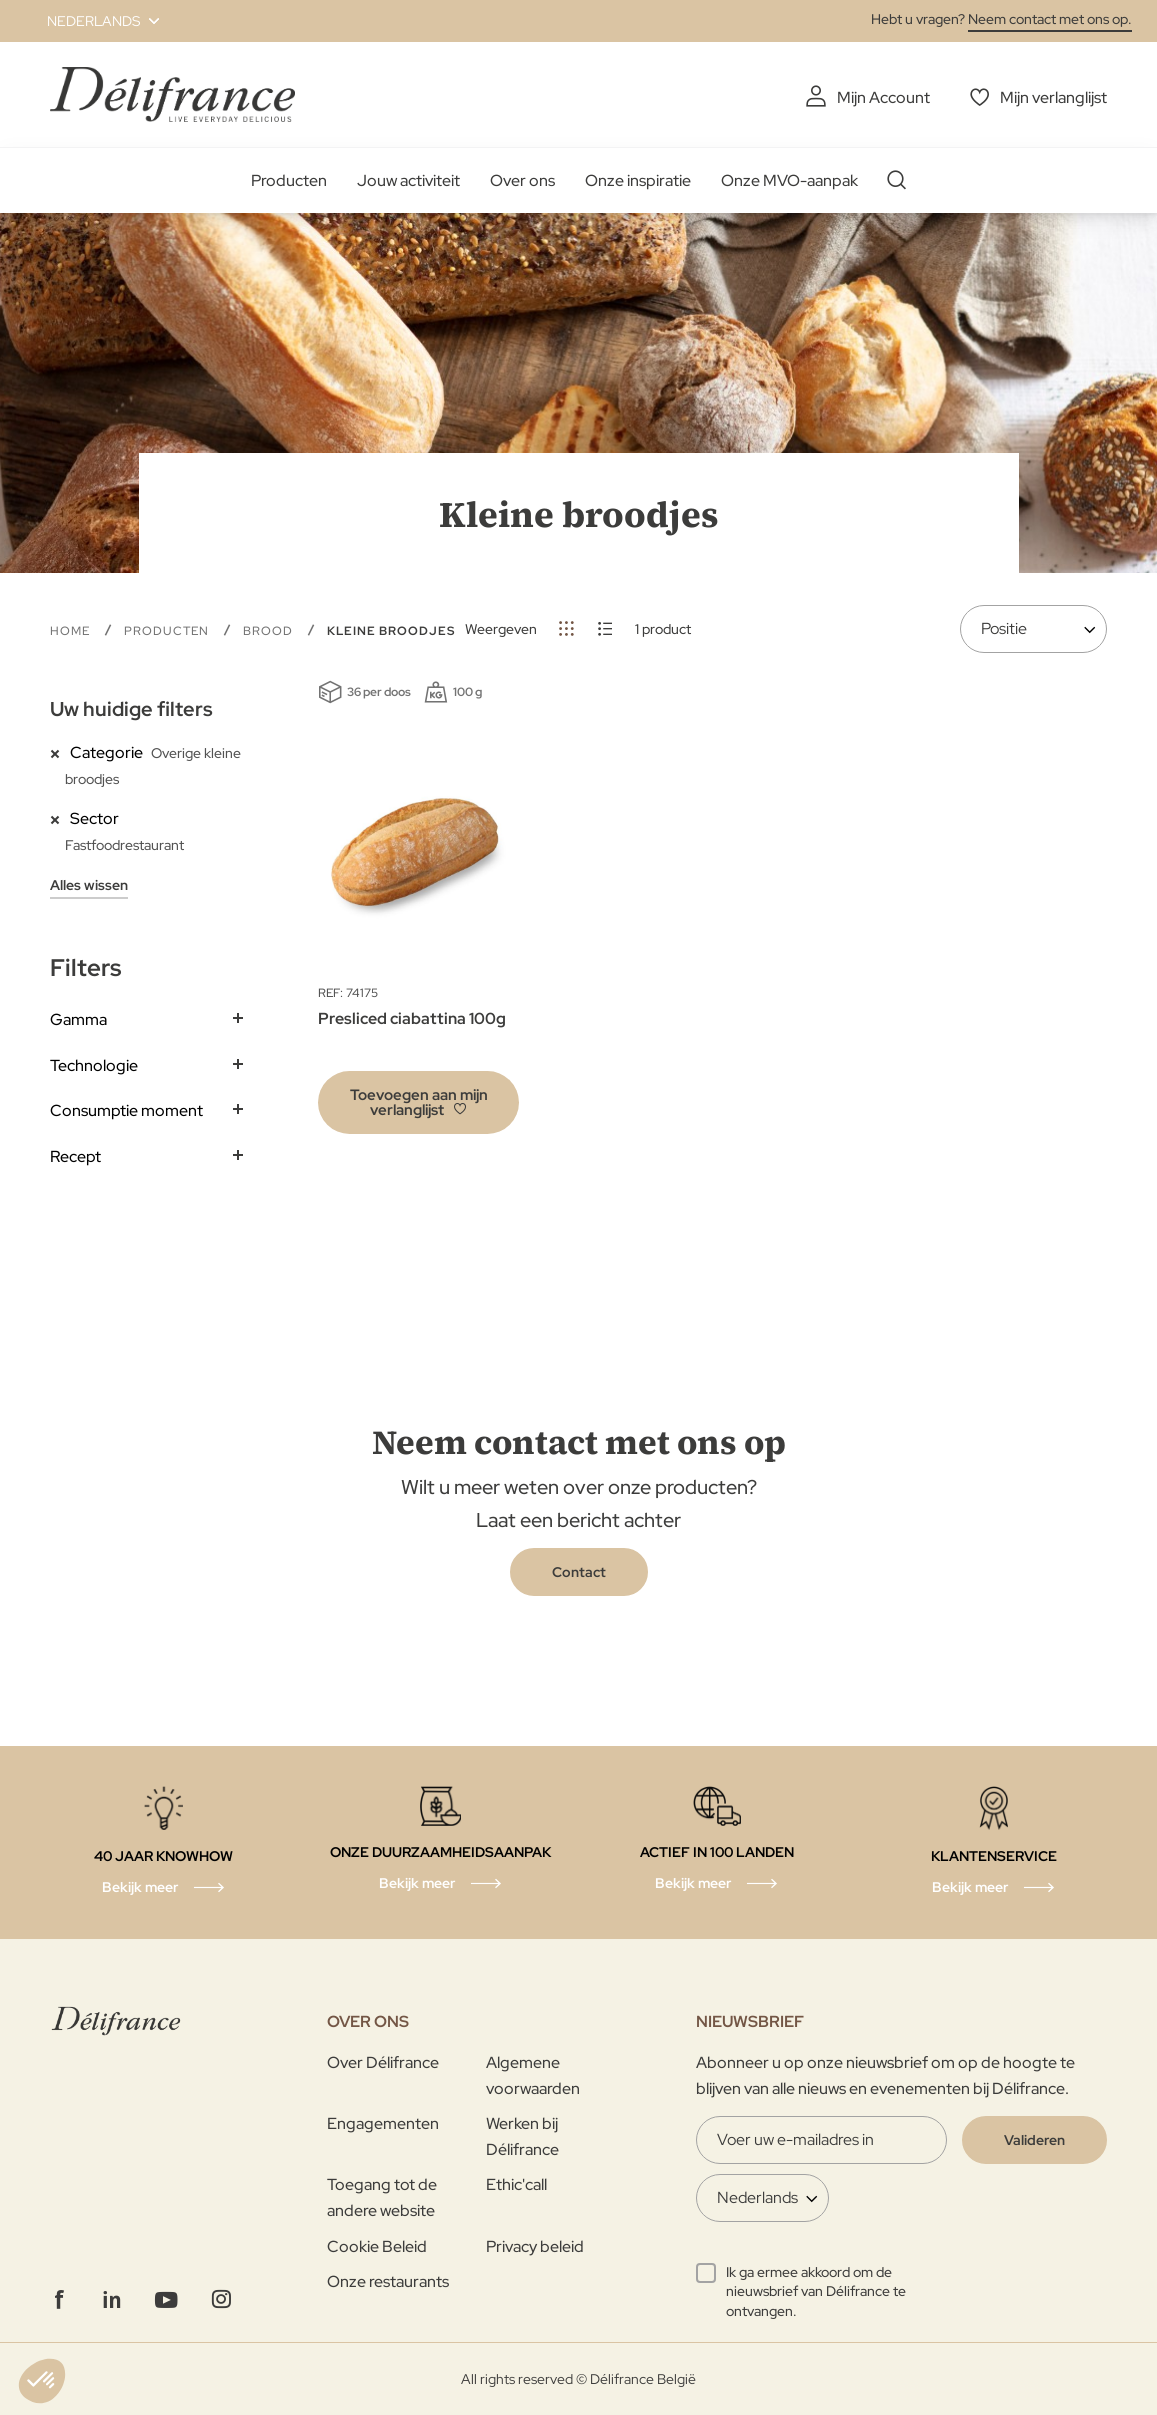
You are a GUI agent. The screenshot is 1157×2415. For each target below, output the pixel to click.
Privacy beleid (535, 2246)
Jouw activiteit (408, 180)
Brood (270, 631)
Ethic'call (516, 2184)
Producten (289, 180)
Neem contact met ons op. (1050, 19)
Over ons (522, 180)
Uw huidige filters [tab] (131, 709)
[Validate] (1034, 2140)
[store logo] (172, 94)
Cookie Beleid (377, 2246)
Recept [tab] (75, 1156)
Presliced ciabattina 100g (412, 1018)
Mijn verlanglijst (1053, 97)
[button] (91, 21)
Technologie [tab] (94, 1065)
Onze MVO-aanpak (789, 180)
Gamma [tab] (78, 1019)
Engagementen (383, 2123)
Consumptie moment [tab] (126, 1110)
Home (72, 631)
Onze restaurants (388, 2281)
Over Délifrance (383, 2062)
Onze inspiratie (638, 180)
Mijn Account (883, 97)
